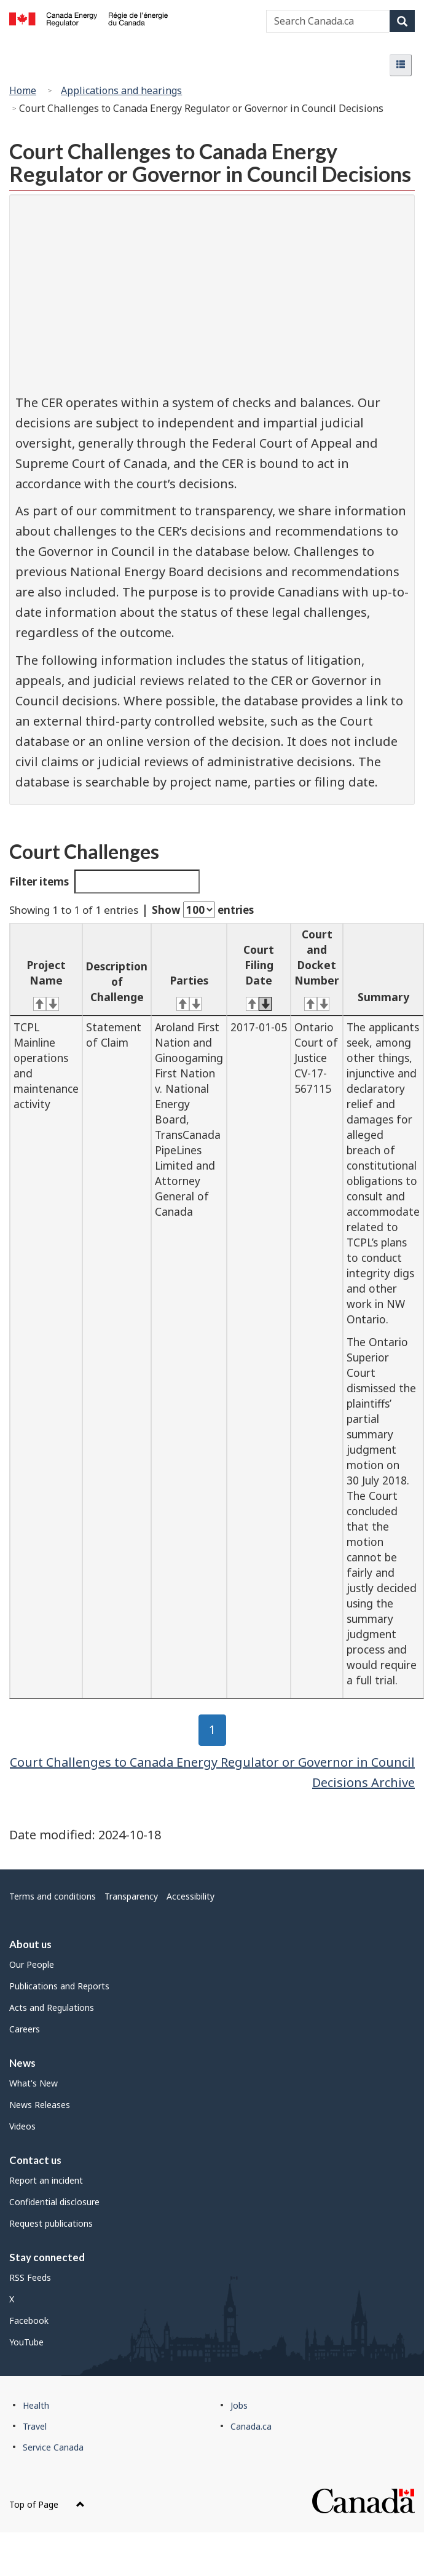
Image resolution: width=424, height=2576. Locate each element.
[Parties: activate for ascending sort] (189, 970)
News (22, 2062)
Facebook (29, 2320)
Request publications (51, 2223)
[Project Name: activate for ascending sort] (46, 970)
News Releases (39, 2104)
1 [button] (217, 1729)
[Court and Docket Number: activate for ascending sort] (317, 970)
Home (22, 90)
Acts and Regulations (51, 2007)
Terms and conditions (52, 1896)
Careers (24, 2029)
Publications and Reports (59, 1986)
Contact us (35, 2160)
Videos (22, 2126)
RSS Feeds (30, 2277)
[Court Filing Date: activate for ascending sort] (259, 970)
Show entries (203, 910)
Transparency (131, 1896)
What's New (33, 2083)
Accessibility (190, 1896)
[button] (401, 65)
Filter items (104, 882)
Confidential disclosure (54, 2202)
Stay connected (47, 2257)
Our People (31, 1964)
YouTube (26, 2342)
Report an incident (46, 2180)
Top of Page (47, 2504)
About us (30, 1944)
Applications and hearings (121, 90)
